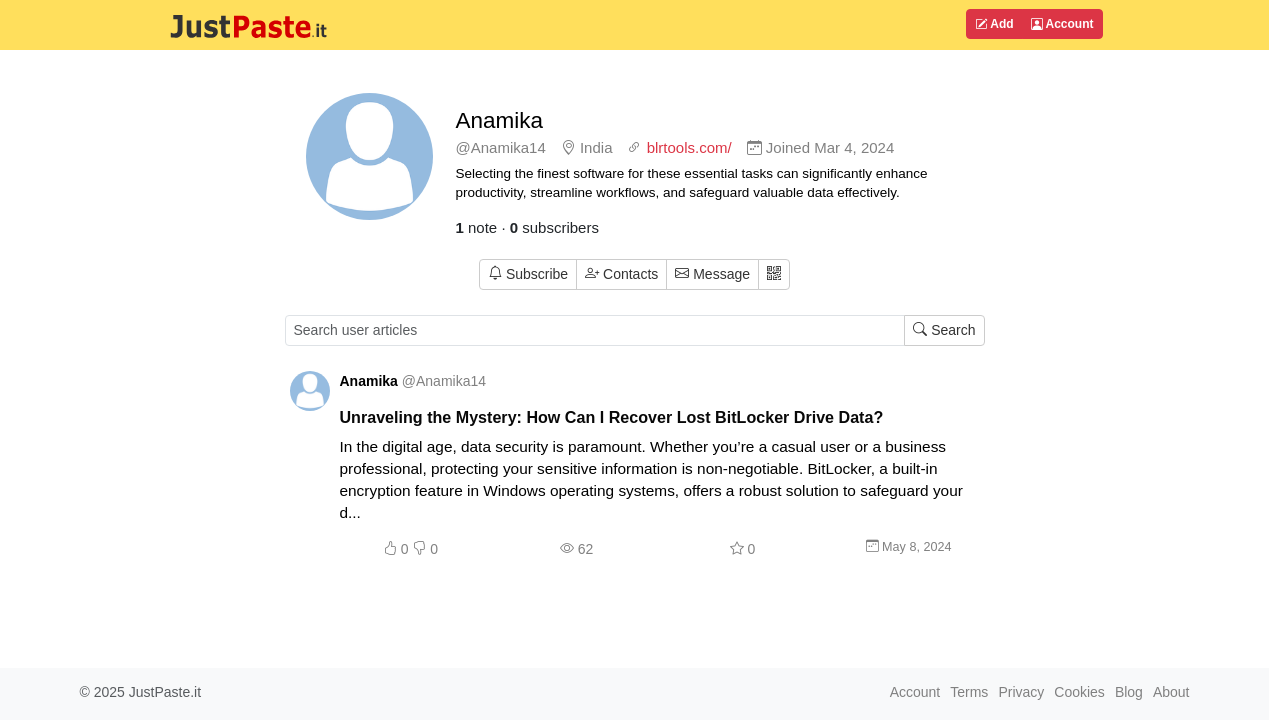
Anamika (500, 120)
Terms (969, 692)
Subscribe (528, 274)
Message (712, 274)
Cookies (1079, 692)
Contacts (621, 274)
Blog (1129, 692)
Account (1062, 24)
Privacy (1021, 692)
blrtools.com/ (689, 147)
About (1171, 692)
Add (994, 24)
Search (944, 330)
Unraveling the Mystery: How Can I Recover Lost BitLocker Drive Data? (612, 417)
